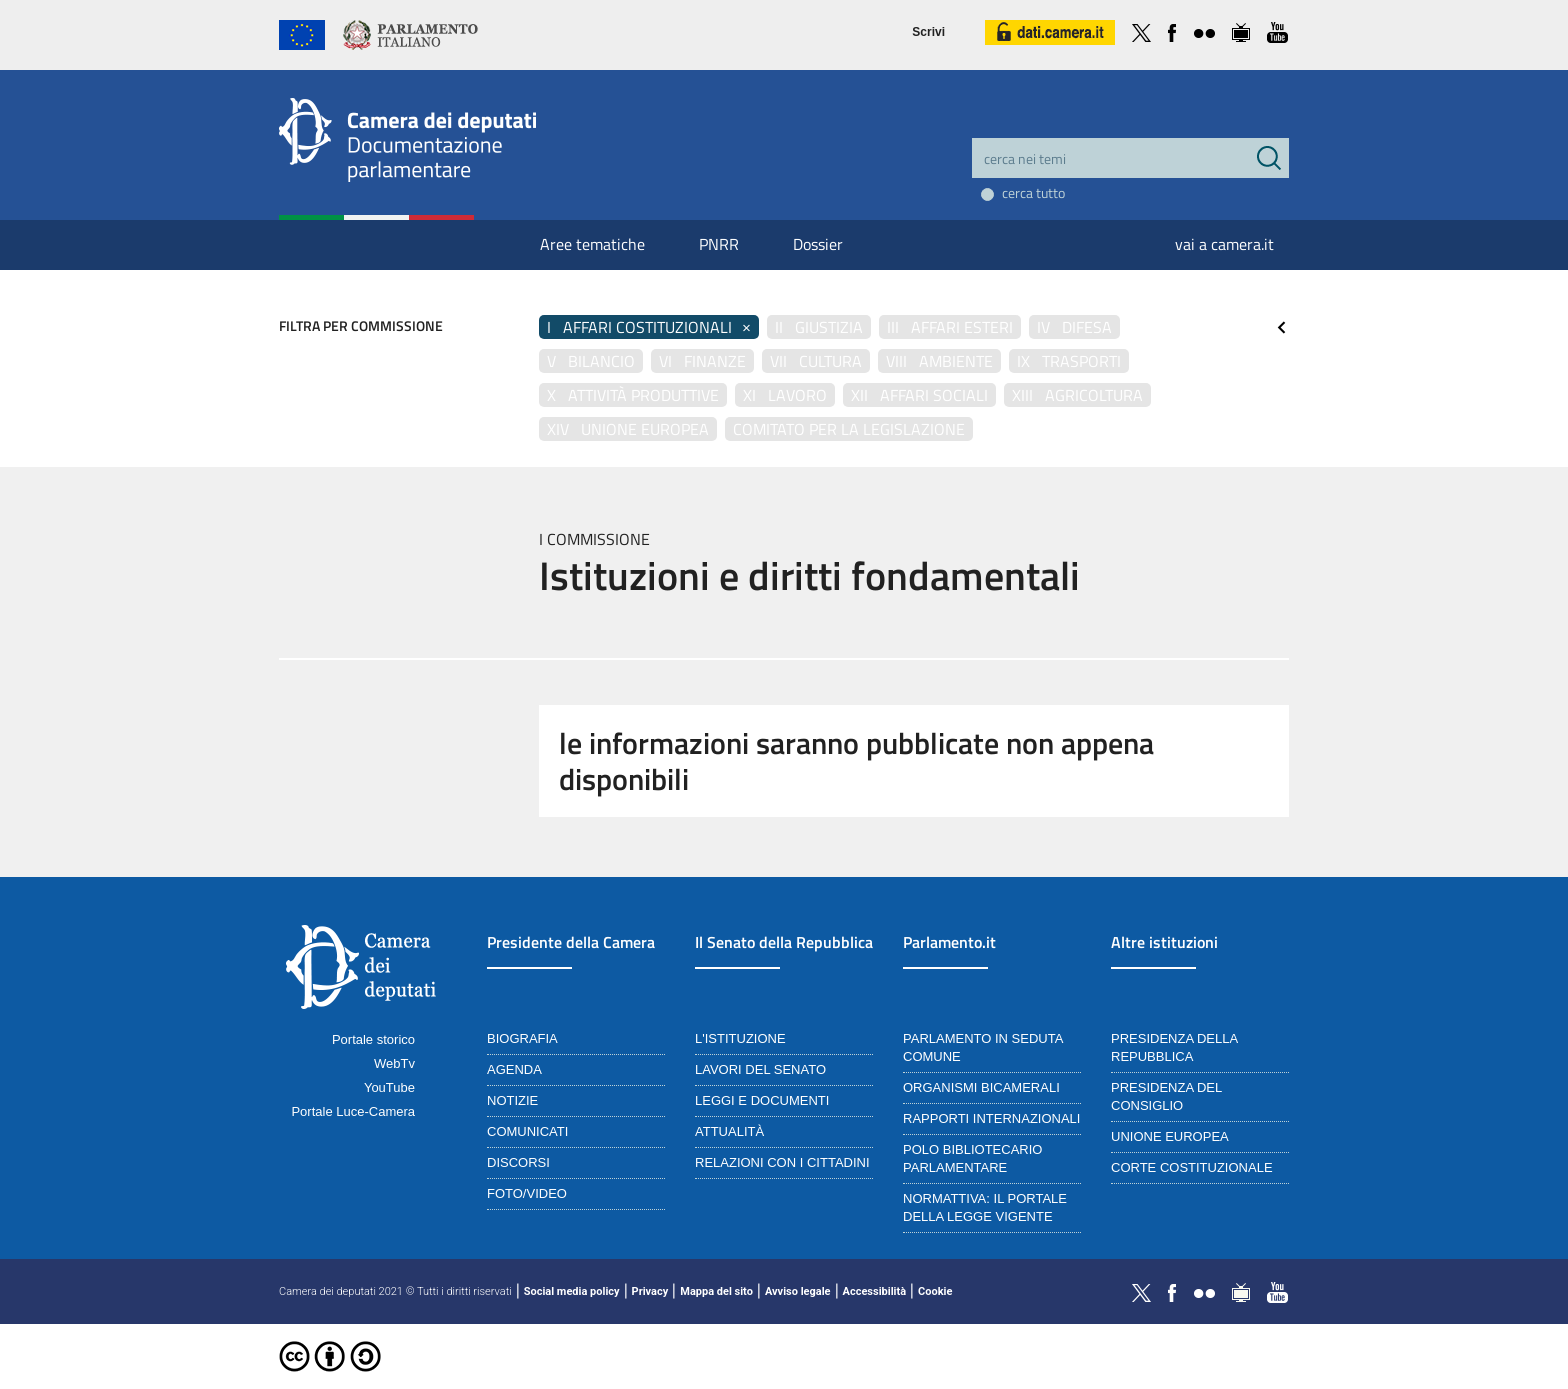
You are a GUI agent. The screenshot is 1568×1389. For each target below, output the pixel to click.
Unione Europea (1170, 1136)
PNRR (719, 244)
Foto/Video (527, 1193)
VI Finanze (702, 361)
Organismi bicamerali (981, 1087)
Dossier (818, 244)
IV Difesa (1074, 327)
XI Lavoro (785, 395)
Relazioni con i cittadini (782, 1162)
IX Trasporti (1069, 361)
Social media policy (572, 1291)
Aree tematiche (592, 244)
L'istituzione (740, 1038)
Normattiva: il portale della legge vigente (985, 1207)
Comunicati (527, 1131)
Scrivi (928, 32)
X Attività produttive (633, 395)
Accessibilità (875, 1291)
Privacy (650, 1291)
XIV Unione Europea (628, 429)
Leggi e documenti (762, 1100)
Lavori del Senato (760, 1069)
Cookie (935, 1291)
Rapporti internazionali (991, 1118)
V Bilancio (591, 361)
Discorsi (518, 1162)
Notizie (512, 1100)
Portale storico (373, 1039)
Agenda (514, 1069)
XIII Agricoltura (1077, 395)
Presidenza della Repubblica (1174, 1047)
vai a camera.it (1224, 244)
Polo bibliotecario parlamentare (972, 1158)
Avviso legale (798, 1291)
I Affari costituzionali (649, 327)
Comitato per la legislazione (849, 429)
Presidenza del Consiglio (1166, 1096)
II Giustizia (819, 327)
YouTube (389, 1087)
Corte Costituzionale (1192, 1167)
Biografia (522, 1038)
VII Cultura (816, 361)
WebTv (394, 1063)
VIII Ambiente (939, 361)
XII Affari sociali (919, 395)
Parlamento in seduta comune (983, 1047)
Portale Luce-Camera (353, 1111)
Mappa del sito (716, 1291)
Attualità (729, 1131)
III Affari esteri (950, 327)
